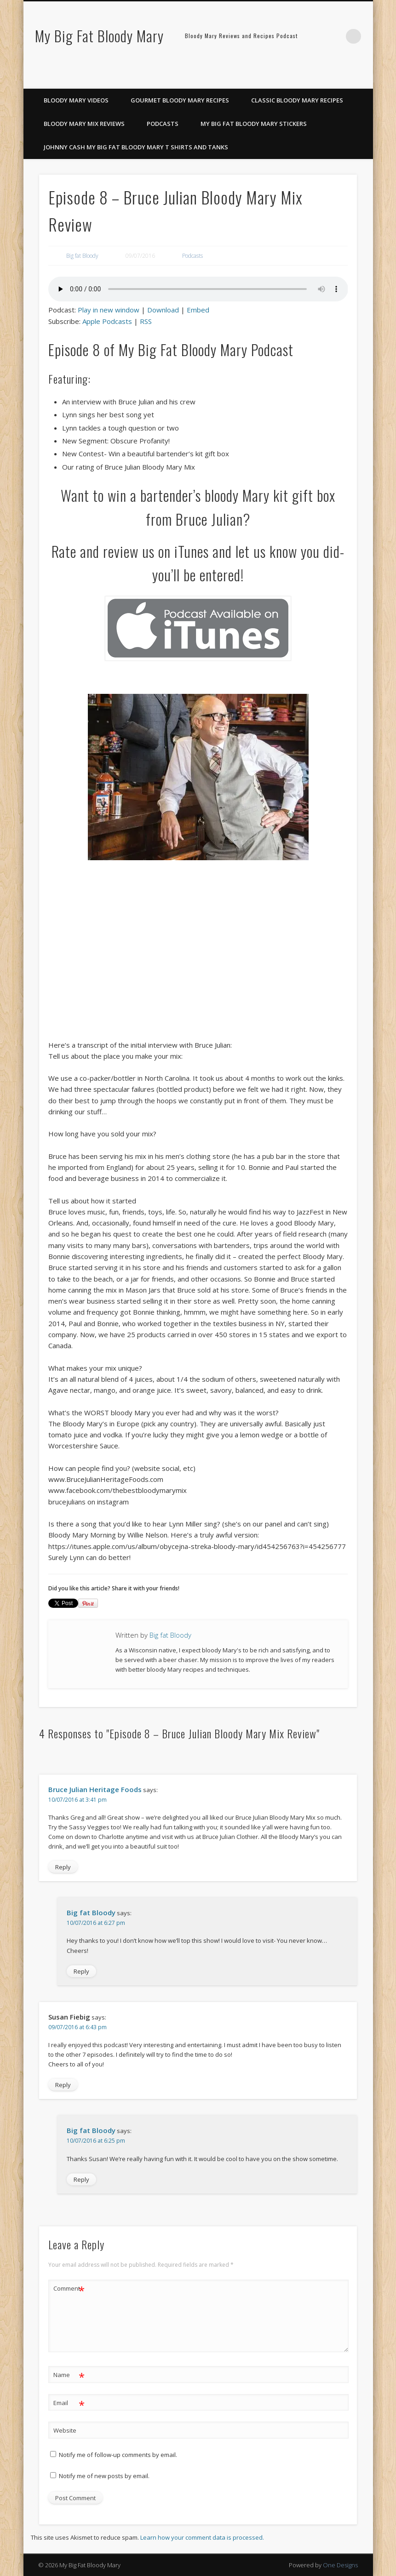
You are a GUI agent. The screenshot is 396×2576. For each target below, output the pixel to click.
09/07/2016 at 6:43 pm (77, 2027)
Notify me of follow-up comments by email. (118, 2455)
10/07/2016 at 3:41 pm (77, 1800)
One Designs (340, 2565)
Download (163, 309)
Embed (198, 309)
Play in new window (108, 309)
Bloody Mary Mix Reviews (84, 123)
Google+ (363, 78)
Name (69, 2375)
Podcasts (162, 123)
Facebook (325, 78)
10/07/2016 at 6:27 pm (96, 1923)
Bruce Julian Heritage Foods (95, 1789)
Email (69, 2403)
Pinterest (344, 78)
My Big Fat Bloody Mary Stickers (254, 123)
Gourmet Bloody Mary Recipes (180, 100)
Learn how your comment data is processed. (202, 2537)
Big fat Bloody (82, 256)
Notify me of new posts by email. (104, 2476)
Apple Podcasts (107, 321)
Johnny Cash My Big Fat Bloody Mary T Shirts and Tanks (136, 147)
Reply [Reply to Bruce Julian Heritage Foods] (63, 1867)
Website (64, 2430)
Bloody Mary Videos (76, 100)
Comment (69, 2289)
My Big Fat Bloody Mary (99, 35)
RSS (146, 321)
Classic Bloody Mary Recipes (297, 100)
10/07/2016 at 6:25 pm (96, 2141)
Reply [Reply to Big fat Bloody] (81, 1971)
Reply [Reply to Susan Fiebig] (63, 2085)
